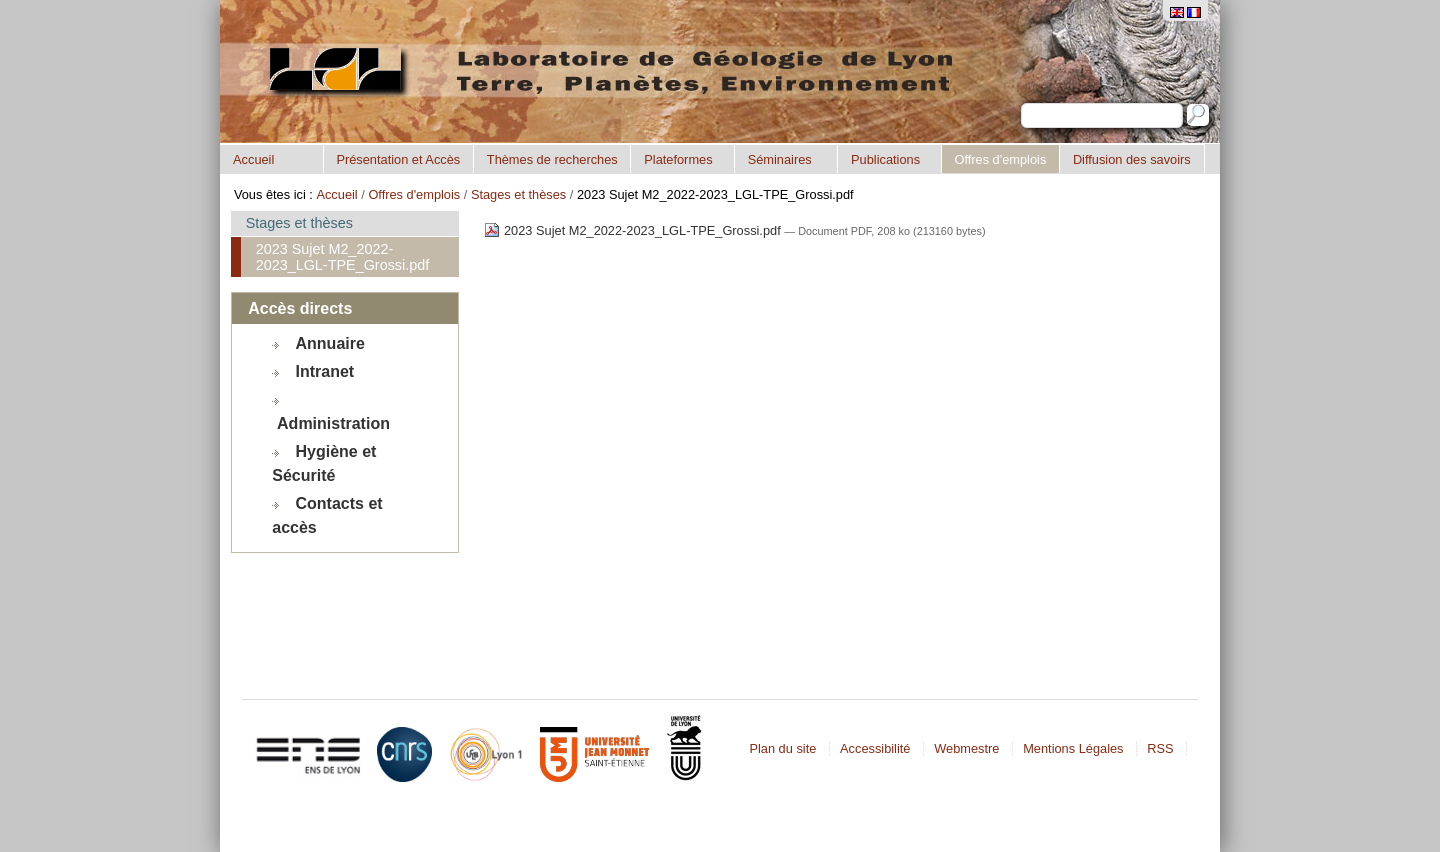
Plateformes (678, 159)
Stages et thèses (518, 194)
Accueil (253, 159)
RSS (1160, 748)
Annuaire (330, 343)
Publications (885, 159)
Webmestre (966, 748)
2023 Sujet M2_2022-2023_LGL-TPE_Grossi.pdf (634, 230)
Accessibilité (875, 748)
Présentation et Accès (398, 159)
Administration (333, 423)
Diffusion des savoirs (1132, 159)
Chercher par (1020, 102)
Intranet (325, 371)
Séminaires (780, 159)
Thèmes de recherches (552, 159)
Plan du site (782, 748)
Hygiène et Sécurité (324, 463)
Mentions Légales (1073, 748)
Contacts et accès (327, 515)
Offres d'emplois (1000, 159)
